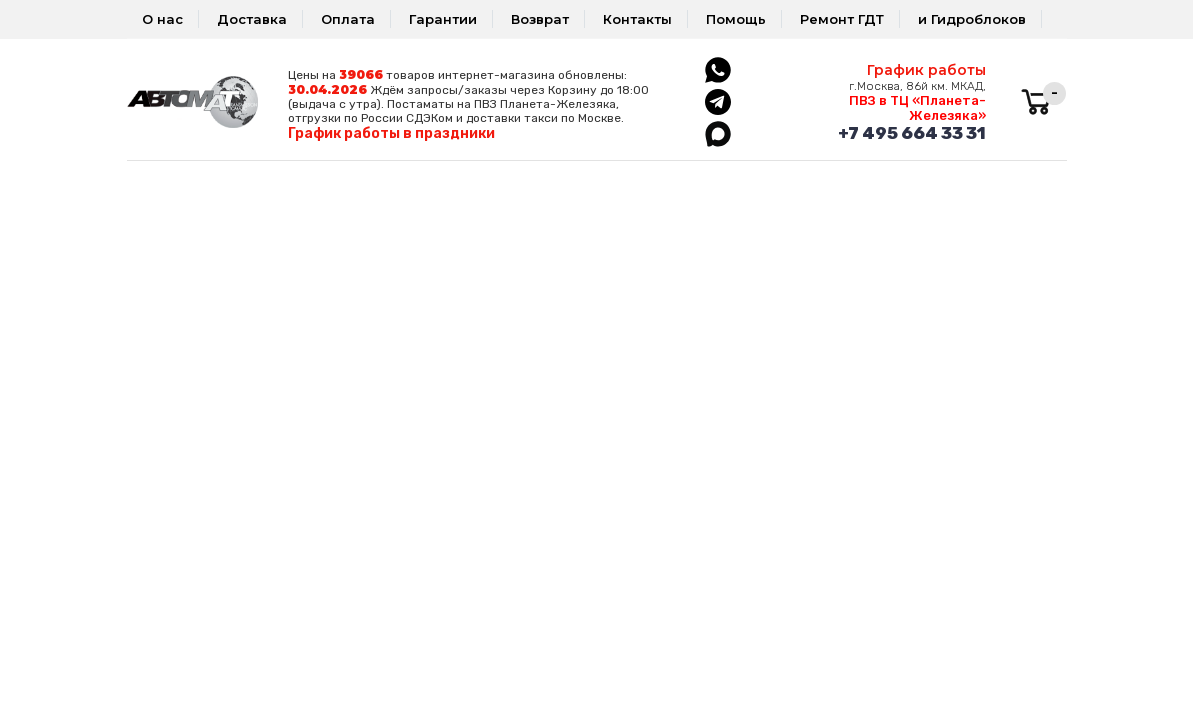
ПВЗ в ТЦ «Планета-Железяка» (917, 108)
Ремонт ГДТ (842, 19)
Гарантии (443, 19)
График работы (926, 70)
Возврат (540, 19)
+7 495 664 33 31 (912, 133)
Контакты (637, 19)
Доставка (252, 19)
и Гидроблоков (972, 19)
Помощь (736, 19)
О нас (162, 19)
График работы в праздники (391, 133)
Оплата (348, 19)
